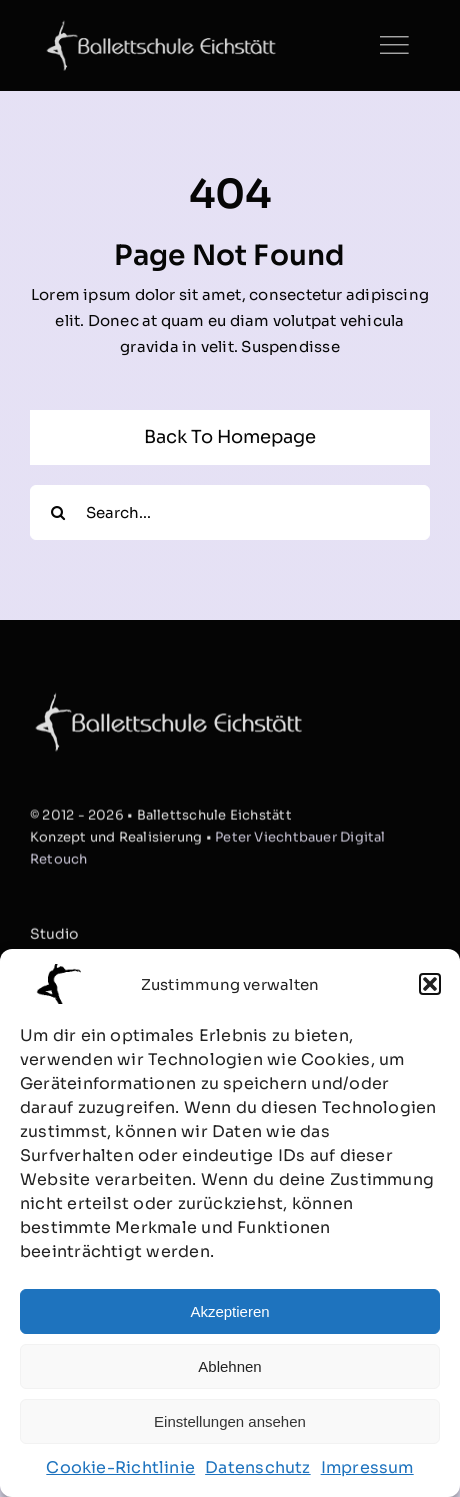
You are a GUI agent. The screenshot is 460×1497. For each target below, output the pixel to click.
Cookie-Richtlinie (120, 1467)
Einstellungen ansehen (230, 1421)
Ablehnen (229, 1366)
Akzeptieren (229, 1311)
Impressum (367, 1467)
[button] (430, 984)
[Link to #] (394, 45)
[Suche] (57, 512)
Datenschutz (257, 1467)
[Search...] (230, 512)
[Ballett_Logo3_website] (160, 27)
